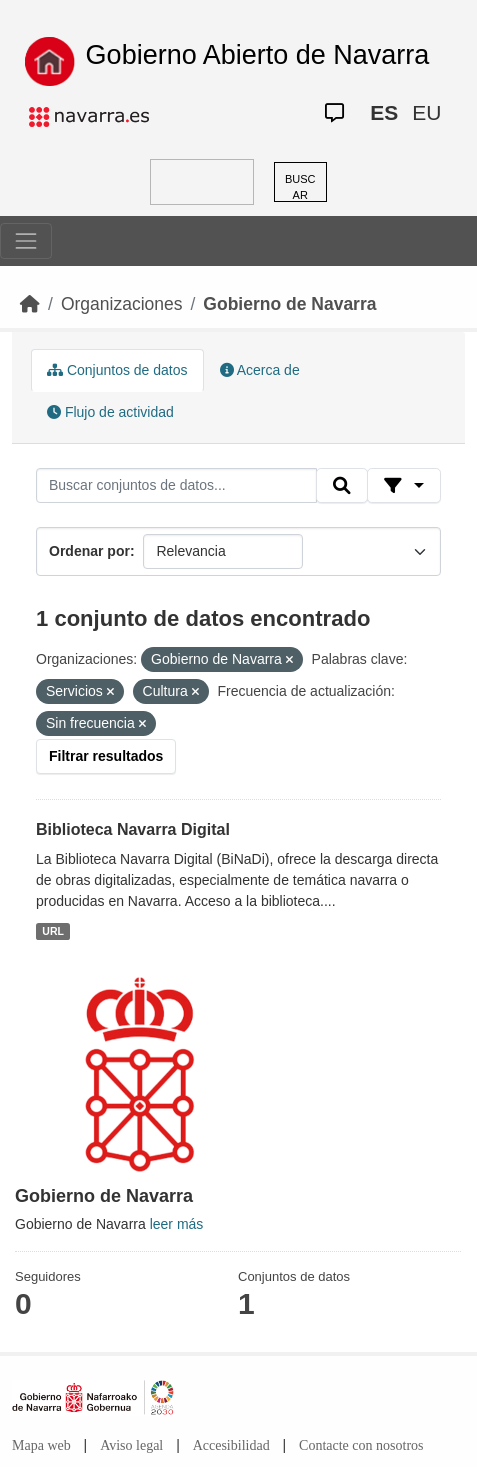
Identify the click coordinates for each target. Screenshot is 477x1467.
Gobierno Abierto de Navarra (258, 55)
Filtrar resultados (106, 756)
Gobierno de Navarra (289, 304)
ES (384, 112)
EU (426, 112)
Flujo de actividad (110, 412)
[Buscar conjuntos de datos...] (176, 486)
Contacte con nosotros (361, 1445)
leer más (177, 1224)
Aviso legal (131, 1445)
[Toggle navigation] (26, 241)
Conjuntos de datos (117, 370)
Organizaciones (122, 304)
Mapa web (41, 1445)
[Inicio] (30, 304)
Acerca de (260, 370)
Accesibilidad (231, 1445)
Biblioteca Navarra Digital (133, 829)
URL (53, 931)
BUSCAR (300, 187)
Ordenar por (89, 551)
